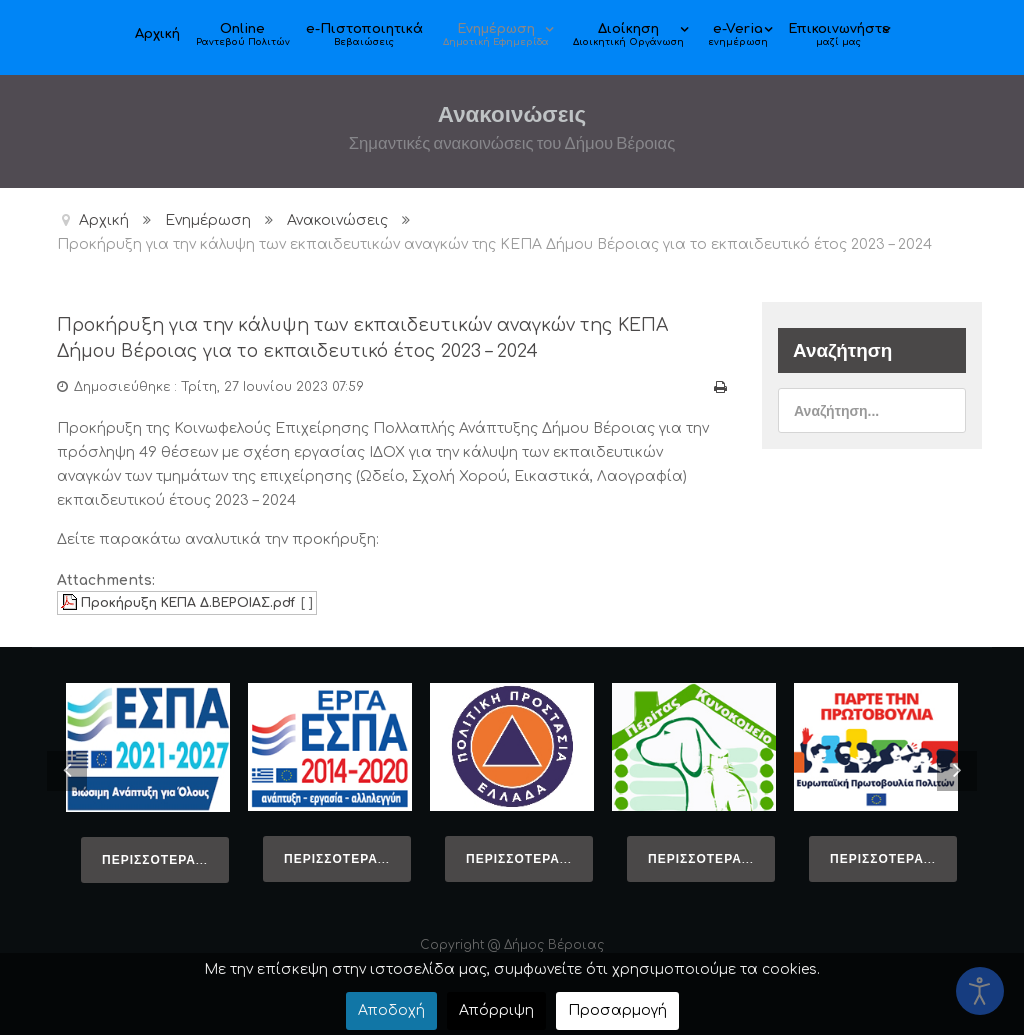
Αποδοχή (391, 1010)
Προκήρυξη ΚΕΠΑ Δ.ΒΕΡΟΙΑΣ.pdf (188, 601)
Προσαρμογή (617, 1010)
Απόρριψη (496, 1010)
